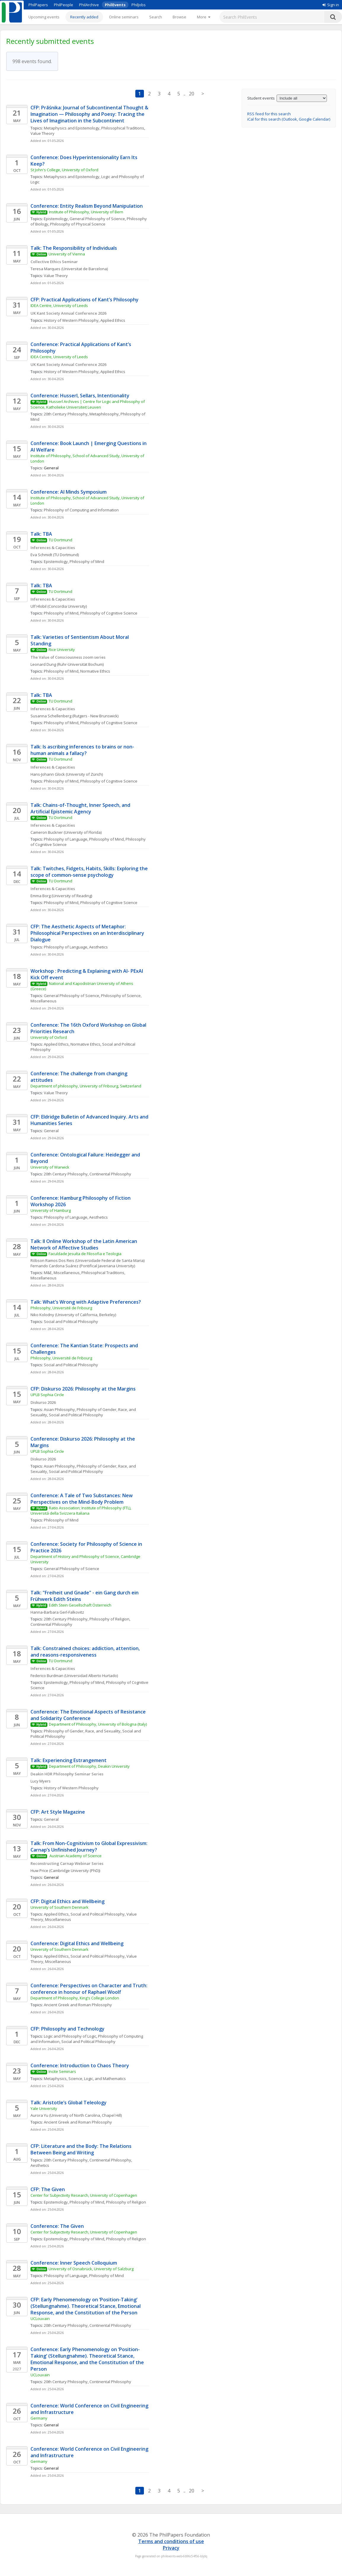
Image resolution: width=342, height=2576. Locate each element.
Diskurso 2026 (43, 1402)
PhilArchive (89, 4)
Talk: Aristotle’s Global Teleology (68, 2102)
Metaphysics (55, 2078)
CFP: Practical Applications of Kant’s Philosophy (85, 299)
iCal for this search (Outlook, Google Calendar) (288, 119)
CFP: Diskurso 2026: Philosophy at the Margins (83, 1388)
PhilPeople (63, 4)
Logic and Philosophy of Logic (70, 2036)
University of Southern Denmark (59, 1907)
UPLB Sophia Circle (47, 1394)
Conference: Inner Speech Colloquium (73, 2263)
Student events (261, 98)
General (51, 1130)
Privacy (171, 2548)
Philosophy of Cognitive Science (108, 613)
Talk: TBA (41, 534)
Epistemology (56, 218)
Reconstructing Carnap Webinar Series (66, 1863)
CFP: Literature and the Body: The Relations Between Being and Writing (81, 2149)
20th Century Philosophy (66, 414)
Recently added (84, 17)
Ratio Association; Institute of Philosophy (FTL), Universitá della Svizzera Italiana (81, 1510)
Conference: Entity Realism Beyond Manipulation (86, 206)
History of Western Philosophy (71, 320)
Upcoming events (44, 17)
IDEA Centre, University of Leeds (59, 305)
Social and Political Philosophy (71, 1321)
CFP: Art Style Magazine (57, 1812)
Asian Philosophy (59, 1409)
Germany (38, 2418)
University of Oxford (48, 1037)
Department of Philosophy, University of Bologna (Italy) (98, 1724)
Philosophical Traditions (122, 128)
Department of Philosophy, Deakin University (90, 1766)
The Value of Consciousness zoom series (67, 657)
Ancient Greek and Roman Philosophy (78, 2004)
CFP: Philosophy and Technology (67, 2028)
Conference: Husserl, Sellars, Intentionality (79, 395)
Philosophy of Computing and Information (81, 510)
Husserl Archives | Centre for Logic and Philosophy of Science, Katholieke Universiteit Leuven (88, 404)
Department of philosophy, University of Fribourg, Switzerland (85, 1086)
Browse (179, 17)
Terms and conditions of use (171, 2541)
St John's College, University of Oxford (64, 169)
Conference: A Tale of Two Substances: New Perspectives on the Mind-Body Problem (82, 1498)
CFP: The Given (47, 2189)
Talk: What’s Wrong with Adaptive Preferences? (85, 1302)
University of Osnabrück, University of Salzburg (91, 2268)
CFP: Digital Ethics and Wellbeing (67, 1901)
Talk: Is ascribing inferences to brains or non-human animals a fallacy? (82, 749)
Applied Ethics (112, 320)
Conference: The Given (57, 2226)
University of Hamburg (50, 1210)
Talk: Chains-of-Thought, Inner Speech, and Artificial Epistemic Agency (80, 808)
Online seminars (124, 17)
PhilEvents (115, 4)
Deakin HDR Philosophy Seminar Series (66, 1774)
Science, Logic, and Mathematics (97, 2078)
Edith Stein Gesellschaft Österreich (80, 1605)
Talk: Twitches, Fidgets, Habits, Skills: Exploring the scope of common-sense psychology (89, 871)
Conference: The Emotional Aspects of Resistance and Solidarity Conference (88, 1714)
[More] (203, 17)
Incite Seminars (62, 2071)
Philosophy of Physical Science (77, 224)
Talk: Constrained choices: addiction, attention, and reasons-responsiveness (85, 1651)
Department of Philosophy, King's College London (74, 1998)
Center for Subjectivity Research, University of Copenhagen (83, 2195)
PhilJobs (138, 4)
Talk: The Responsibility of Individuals (73, 248)
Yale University (43, 2108)
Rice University (62, 649)
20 (191, 93)
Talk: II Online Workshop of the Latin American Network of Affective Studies (84, 1244)
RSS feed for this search (269, 113)
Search (155, 17)
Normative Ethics (95, 671)
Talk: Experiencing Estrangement (68, 1760)
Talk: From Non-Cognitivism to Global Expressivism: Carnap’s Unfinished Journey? (89, 1846)
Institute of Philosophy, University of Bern (86, 212)
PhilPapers (38, 4)
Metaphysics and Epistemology (71, 128)
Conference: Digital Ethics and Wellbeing (76, 1943)
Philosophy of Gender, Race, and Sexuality (82, 1731)
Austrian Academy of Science (75, 1855)
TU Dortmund (60, 540)
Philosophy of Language (65, 839)
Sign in (330, 4)
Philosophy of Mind (87, 561)
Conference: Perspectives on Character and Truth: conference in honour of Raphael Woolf (89, 1988)
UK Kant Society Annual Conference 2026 (68, 313)
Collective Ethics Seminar (54, 261)
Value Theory (42, 133)
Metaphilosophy (104, 414)
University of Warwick (49, 1167)
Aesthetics (98, 947)
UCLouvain (40, 2318)
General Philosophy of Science (97, 218)
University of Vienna (67, 254)
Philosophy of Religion (109, 1619)
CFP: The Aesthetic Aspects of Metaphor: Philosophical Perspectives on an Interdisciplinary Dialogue (87, 933)
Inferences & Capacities (52, 547)
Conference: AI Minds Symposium (68, 492)
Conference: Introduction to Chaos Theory (79, 2065)
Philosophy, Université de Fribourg (61, 1308)
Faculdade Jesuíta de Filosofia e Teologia (85, 1253)
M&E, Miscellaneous (62, 1272)
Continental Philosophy (110, 1174)
